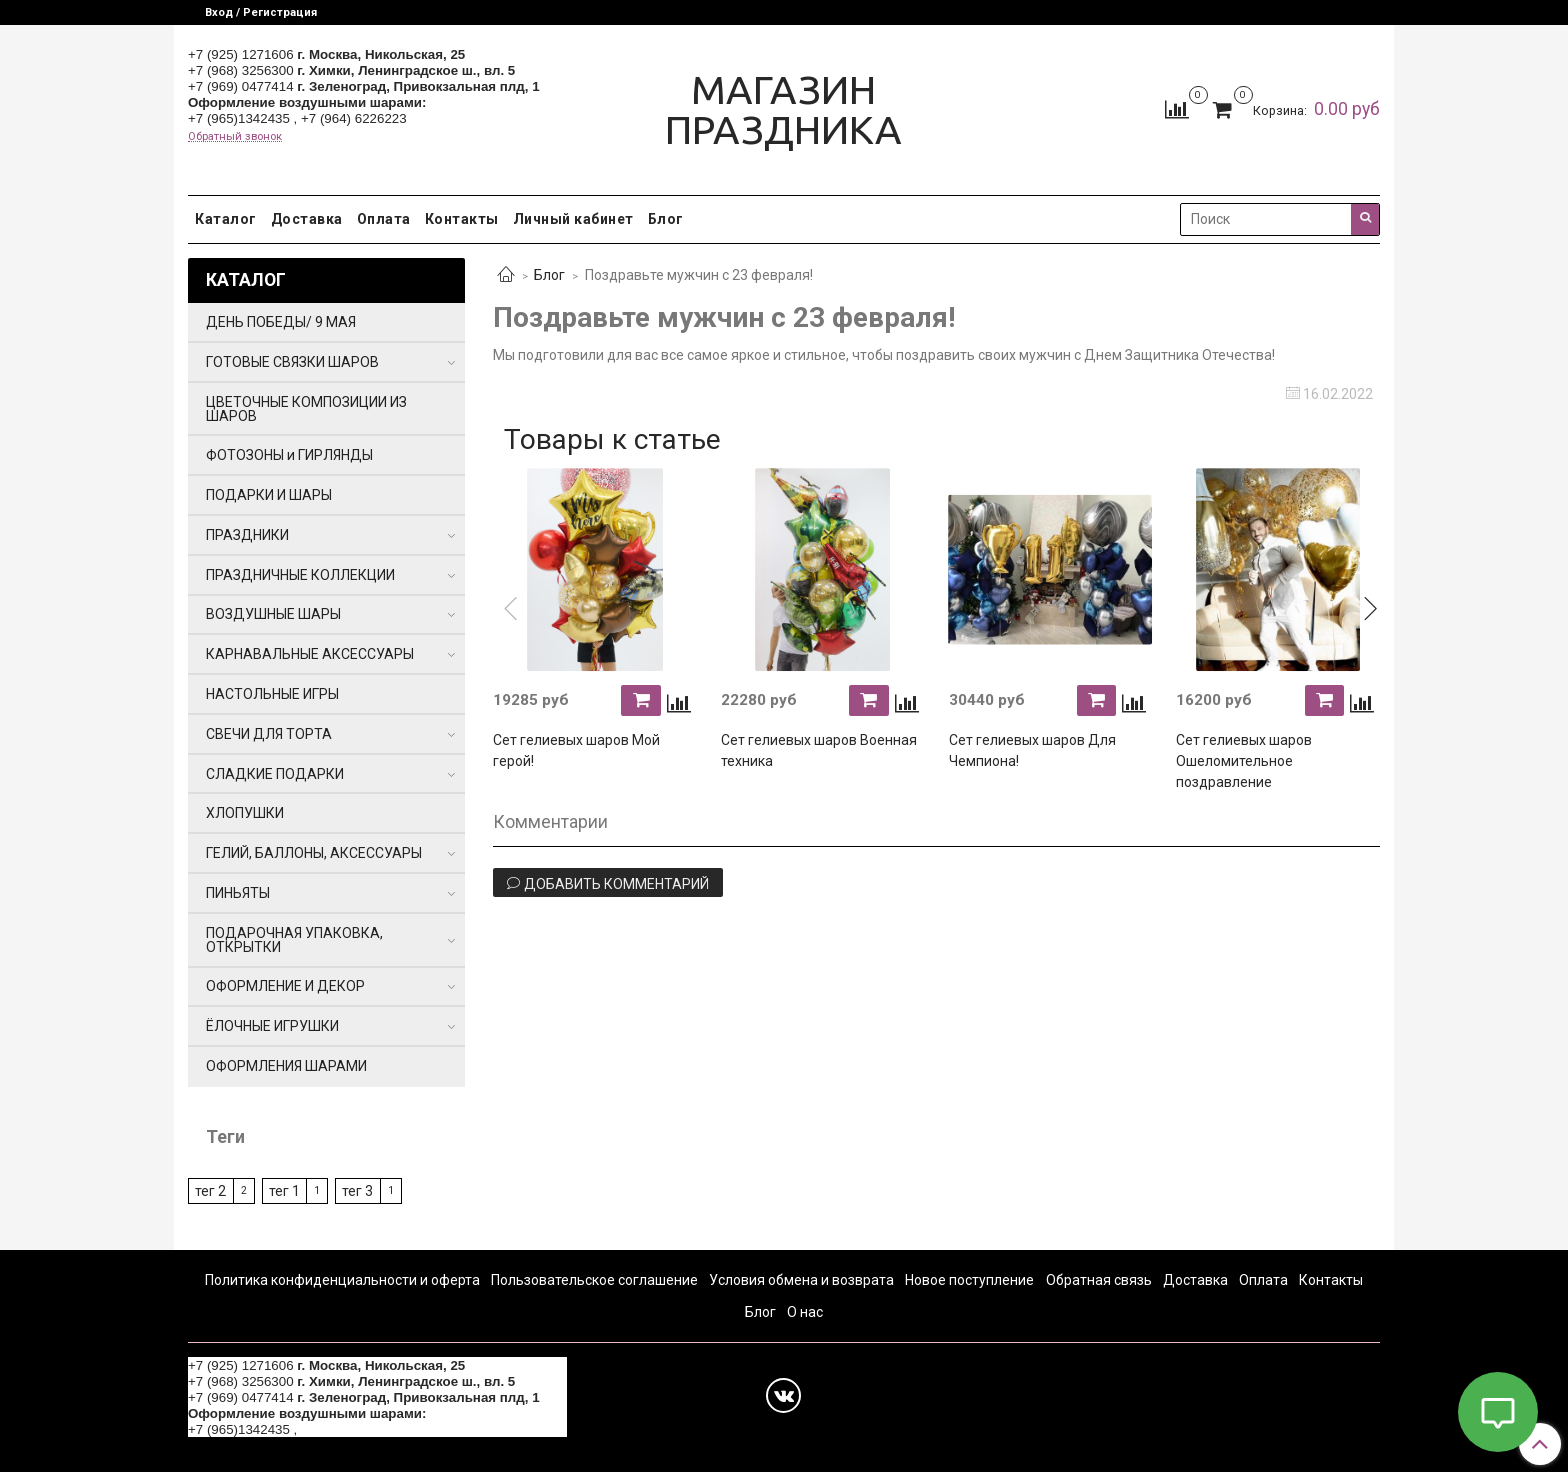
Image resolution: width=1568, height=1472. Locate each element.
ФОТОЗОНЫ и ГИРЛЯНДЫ (289, 455)
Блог (666, 219)
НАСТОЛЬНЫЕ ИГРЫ (272, 694)
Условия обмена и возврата (801, 1280)
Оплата (384, 219)
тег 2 (210, 1191)
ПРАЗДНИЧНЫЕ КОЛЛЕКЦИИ (300, 575)
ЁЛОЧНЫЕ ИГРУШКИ (272, 1026)
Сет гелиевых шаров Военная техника (819, 750)
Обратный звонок (235, 136)
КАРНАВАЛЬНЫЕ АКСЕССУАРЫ (310, 654)
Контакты (462, 219)
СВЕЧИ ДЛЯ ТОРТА (269, 734)
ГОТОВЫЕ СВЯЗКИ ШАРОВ (292, 362)
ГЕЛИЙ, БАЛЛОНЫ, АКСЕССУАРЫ (314, 853)
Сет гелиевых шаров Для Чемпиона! (1032, 750)
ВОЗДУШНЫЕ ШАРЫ (273, 614)
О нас (805, 1312)
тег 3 (357, 1191)
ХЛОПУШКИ (245, 813)
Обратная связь (1099, 1280)
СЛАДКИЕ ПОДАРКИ (275, 774)
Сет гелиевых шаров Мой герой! (576, 750)
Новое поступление (969, 1280)
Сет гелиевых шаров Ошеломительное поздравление (1244, 761)
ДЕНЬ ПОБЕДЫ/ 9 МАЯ (281, 322)
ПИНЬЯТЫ (238, 893)
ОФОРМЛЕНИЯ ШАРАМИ (286, 1066)
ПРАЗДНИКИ (247, 535)
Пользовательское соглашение (594, 1280)
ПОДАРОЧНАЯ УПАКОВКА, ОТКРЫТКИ (294, 940)
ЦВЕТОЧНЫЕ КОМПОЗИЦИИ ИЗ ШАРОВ (306, 409)
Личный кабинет (573, 219)
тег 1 (284, 1191)
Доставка (307, 219)
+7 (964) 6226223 (354, 118)
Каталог (226, 219)
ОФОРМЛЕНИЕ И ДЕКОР (285, 986)
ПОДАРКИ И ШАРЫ (269, 495)
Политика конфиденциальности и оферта (342, 1280)
